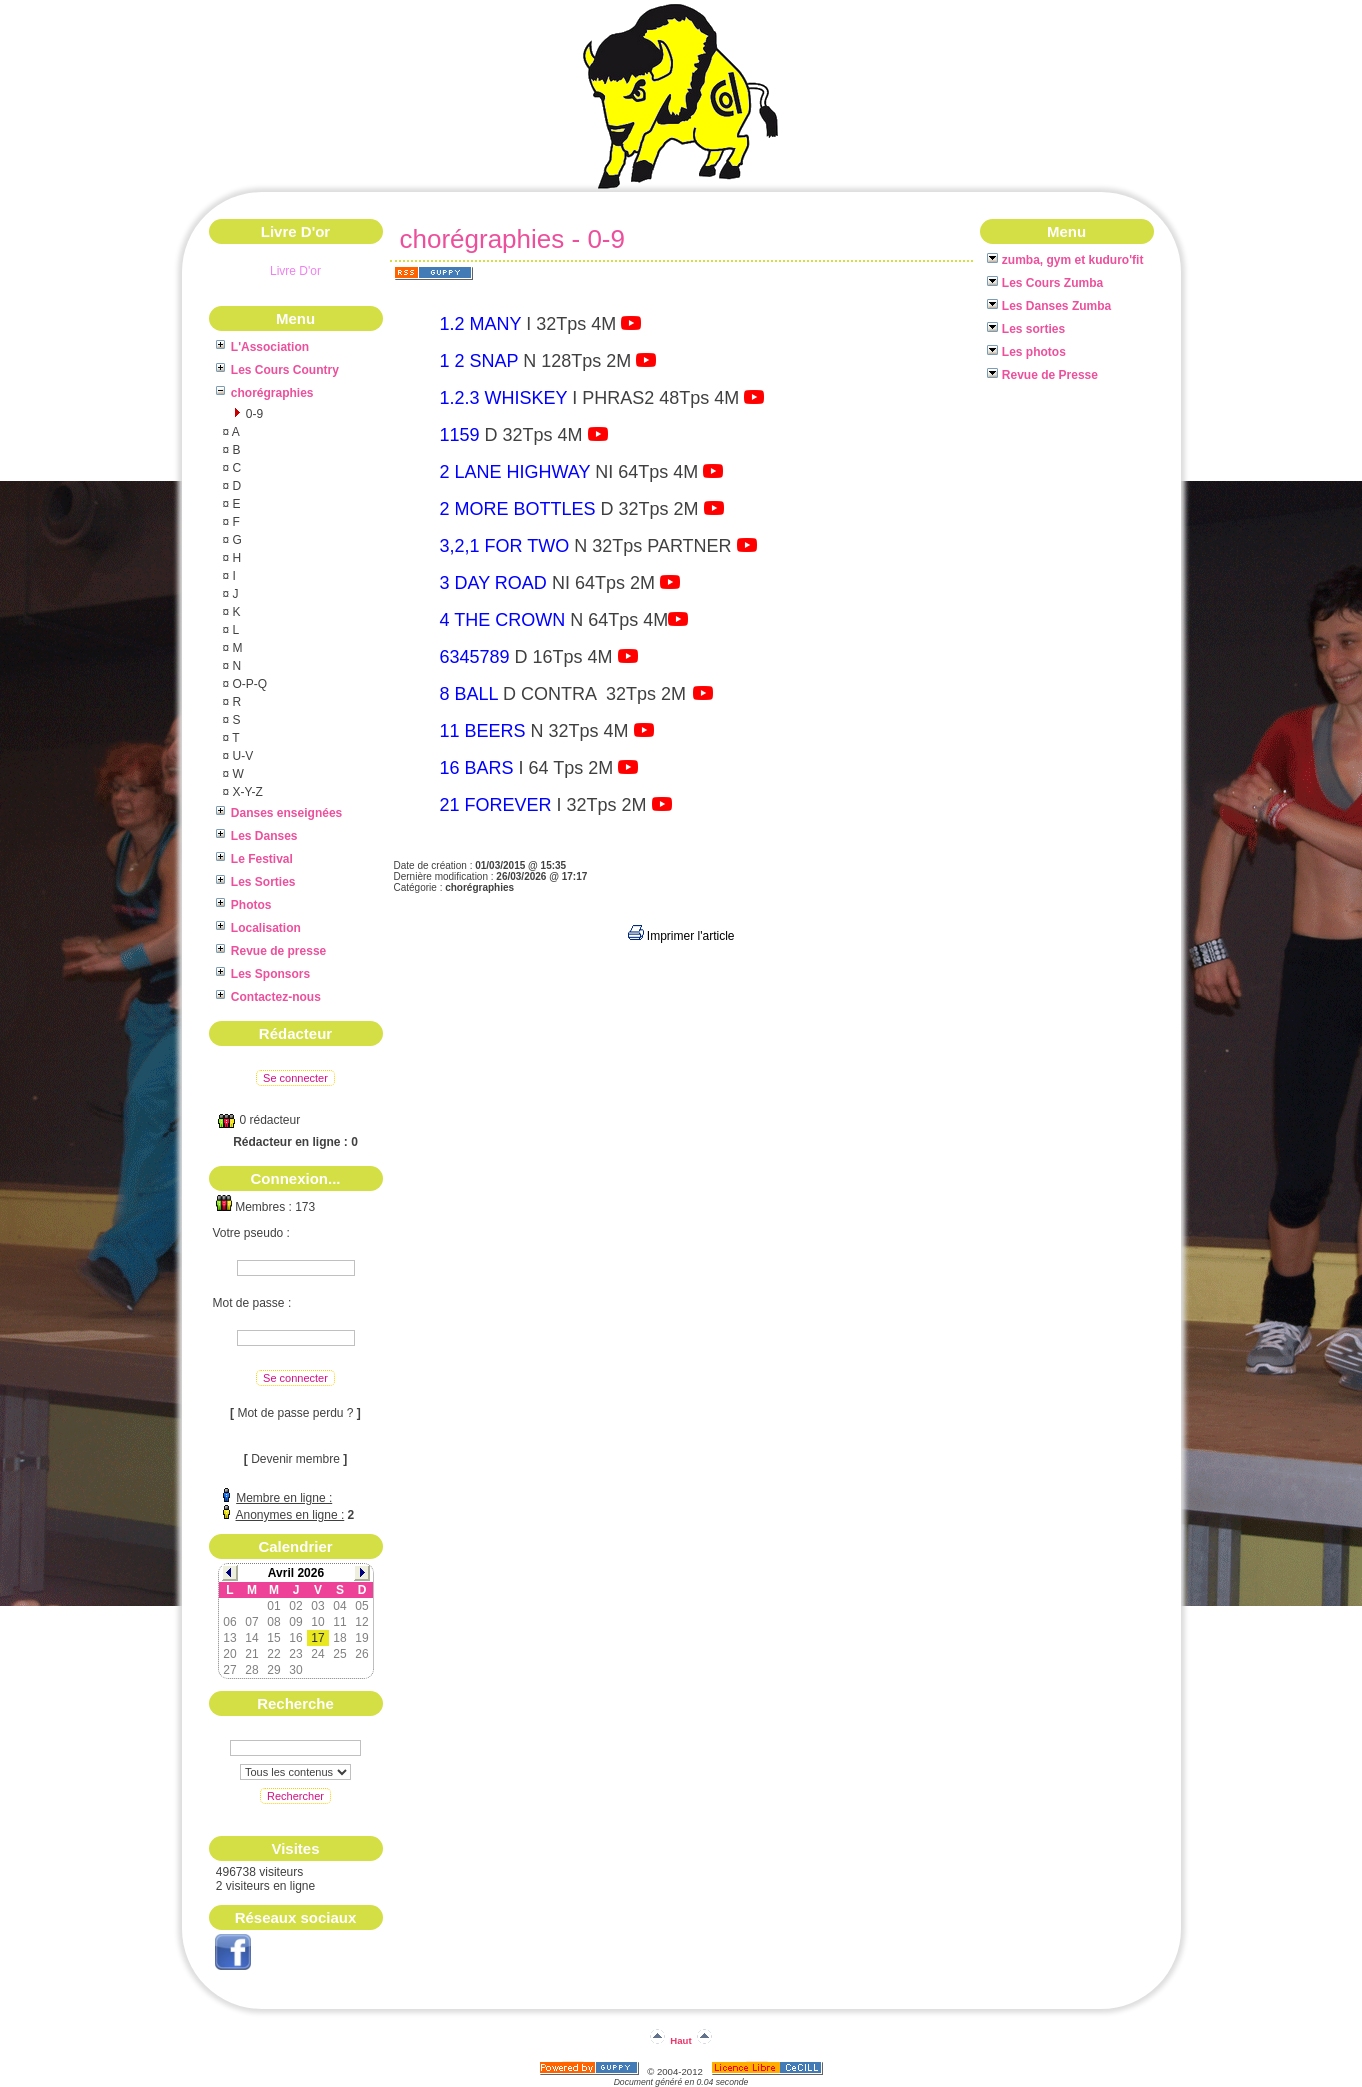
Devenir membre (295, 1459)
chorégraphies (265, 393)
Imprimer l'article (681, 936)
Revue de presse (271, 951)
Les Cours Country (277, 370)
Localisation (258, 928)
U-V (241, 756)
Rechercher (295, 1796)
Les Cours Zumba (1045, 283)
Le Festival (254, 859)
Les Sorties (256, 882)
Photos (244, 905)
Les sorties (1026, 329)
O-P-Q (248, 684)
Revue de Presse (1042, 375)
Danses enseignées (279, 813)
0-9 (253, 414)
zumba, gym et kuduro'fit (1065, 260)
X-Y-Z (246, 792)
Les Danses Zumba (1049, 306)
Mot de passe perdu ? (295, 1413)
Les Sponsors (263, 974)
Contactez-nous (268, 997)
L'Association (263, 347)
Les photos (1026, 352)
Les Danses (257, 836)
